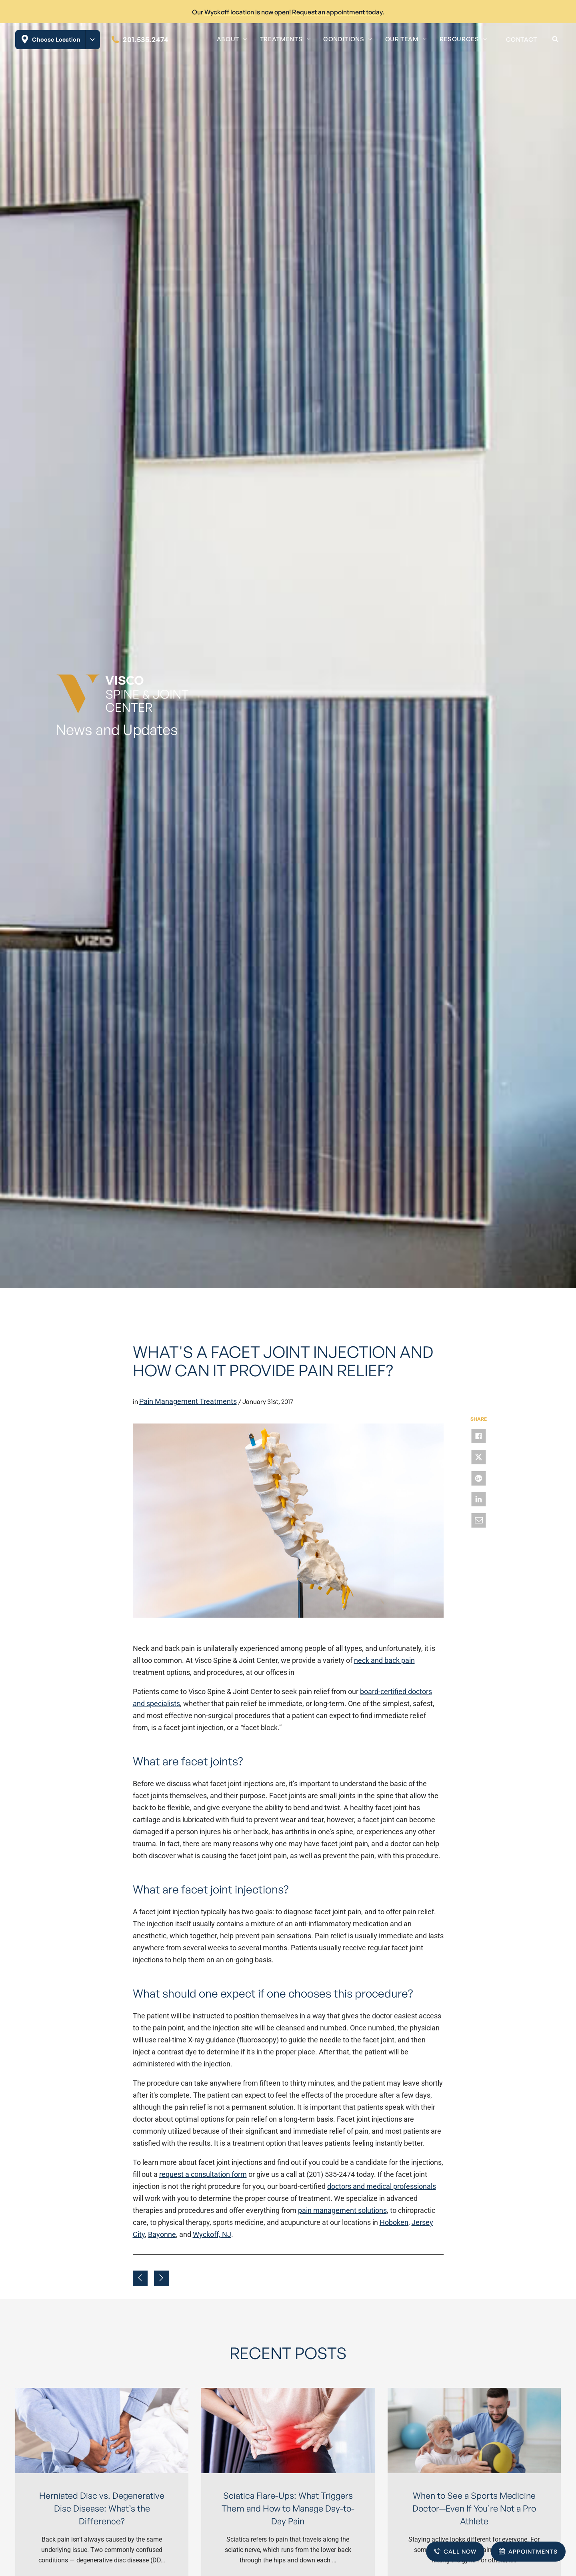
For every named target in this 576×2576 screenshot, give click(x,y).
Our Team (402, 39)
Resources (459, 39)
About (228, 39)
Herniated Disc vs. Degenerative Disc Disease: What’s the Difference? (101, 2508)
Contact (521, 39)
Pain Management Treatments (188, 1401)
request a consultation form (203, 2174)
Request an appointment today (337, 12)
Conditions (343, 39)
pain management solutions (342, 2210)
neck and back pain (384, 1660)
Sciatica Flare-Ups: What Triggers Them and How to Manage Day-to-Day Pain (288, 2508)
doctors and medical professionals (381, 2186)
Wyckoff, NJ (212, 2234)
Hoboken (394, 2222)
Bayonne (162, 2234)
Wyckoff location (229, 12)
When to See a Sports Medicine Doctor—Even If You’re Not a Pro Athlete (474, 2508)
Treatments (281, 39)
